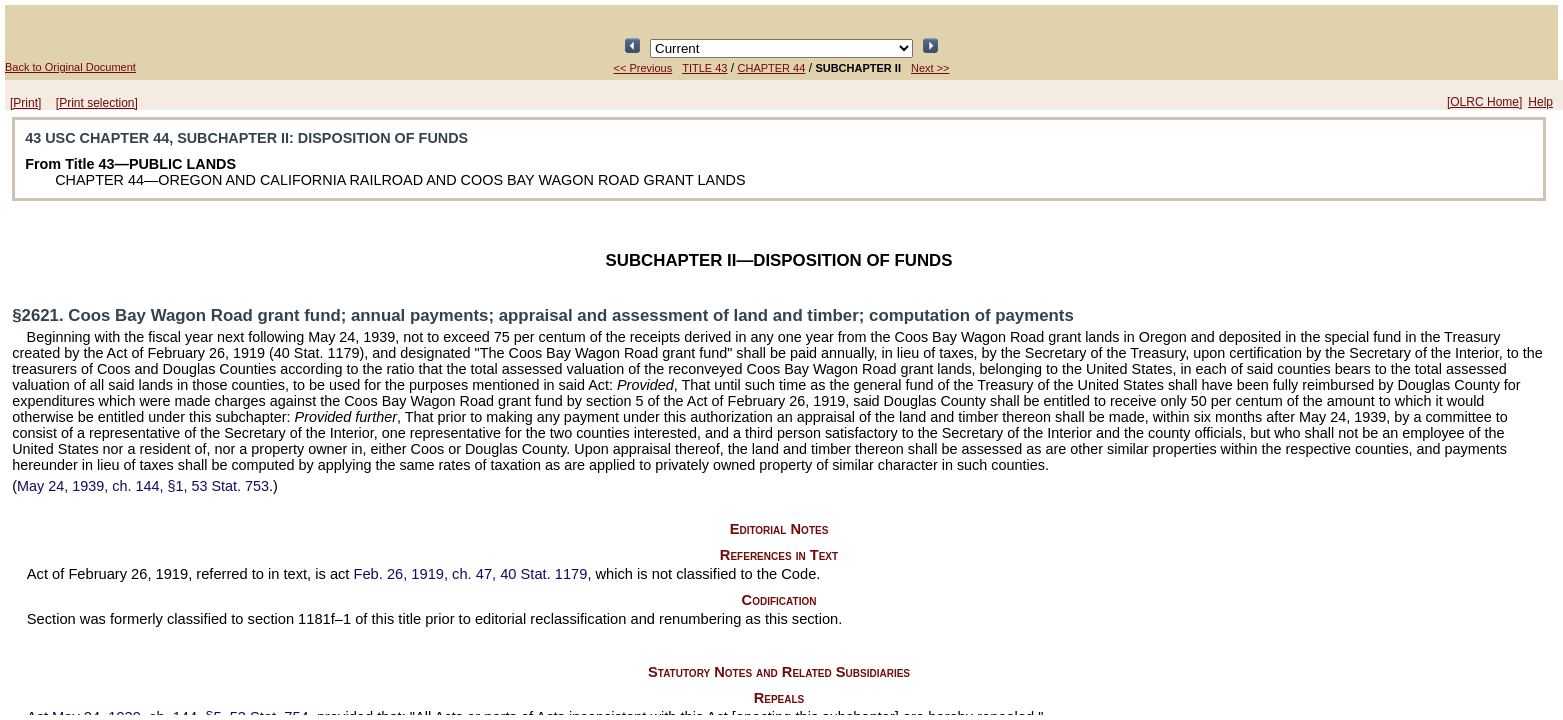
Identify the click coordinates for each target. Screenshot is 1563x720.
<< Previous (643, 68)
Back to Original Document (70, 67)
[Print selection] (97, 103)
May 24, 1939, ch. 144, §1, (143, 486)
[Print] (25, 103)
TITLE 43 (704, 68)
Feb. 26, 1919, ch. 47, (471, 574)
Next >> (930, 68)
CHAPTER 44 (772, 68)
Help (1540, 102)
